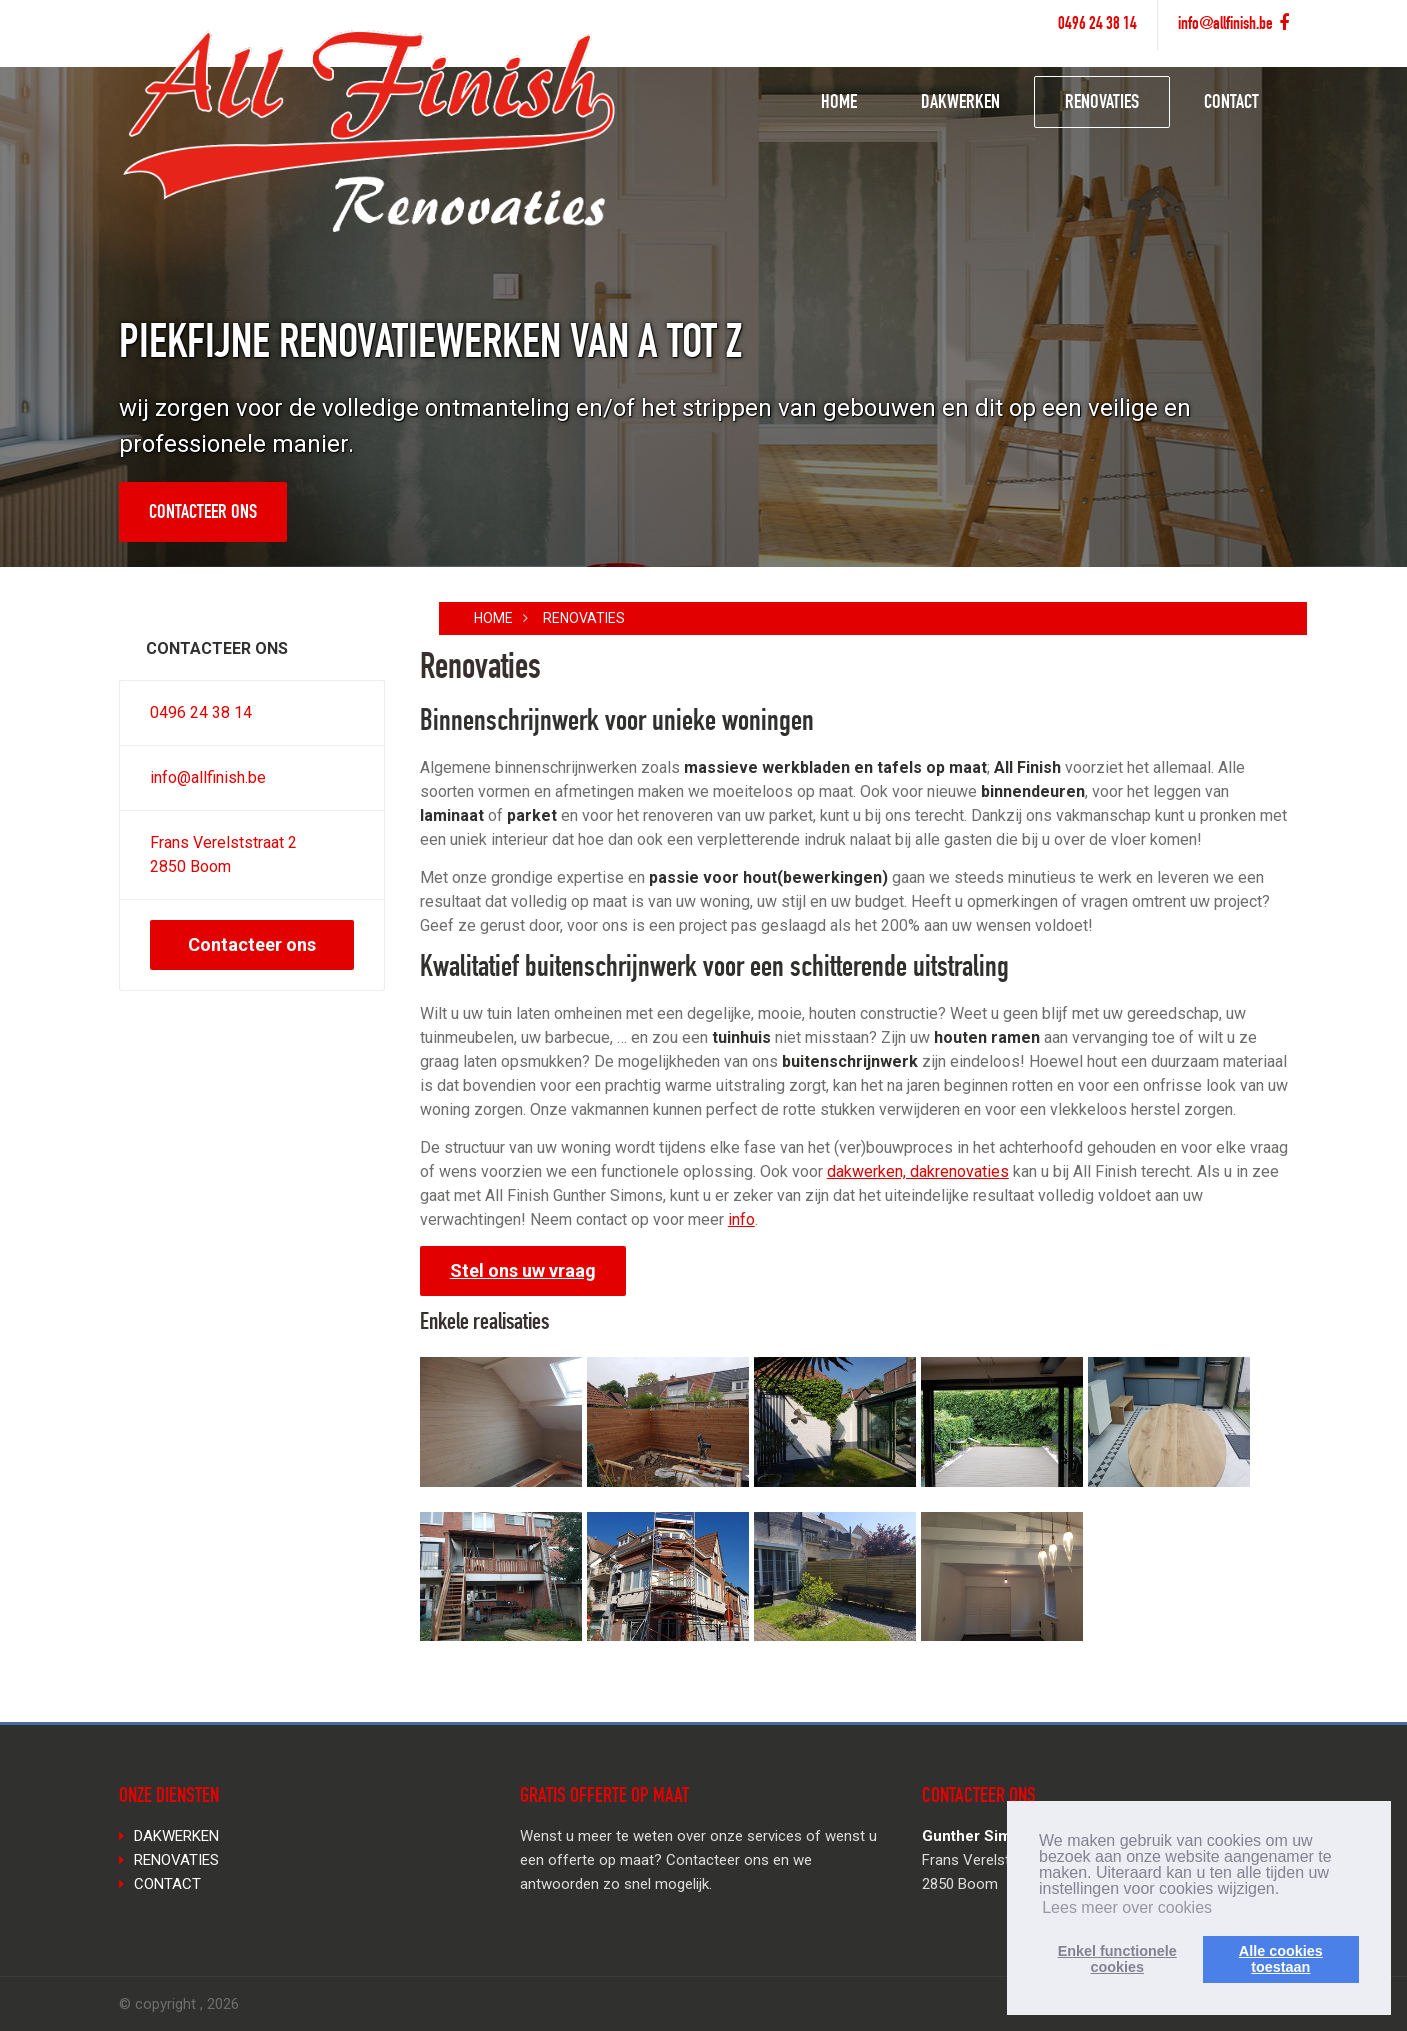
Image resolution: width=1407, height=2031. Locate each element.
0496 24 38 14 (1097, 25)
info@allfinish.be (1225, 25)
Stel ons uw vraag (523, 1270)
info (741, 1219)
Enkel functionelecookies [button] (1117, 1959)
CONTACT (1231, 104)
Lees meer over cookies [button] (1127, 1907)
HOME (839, 104)
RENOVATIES (1102, 104)
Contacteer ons (203, 514)
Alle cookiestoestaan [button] (1281, 1959)
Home (493, 618)
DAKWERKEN (960, 104)
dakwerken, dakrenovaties (918, 1171)
